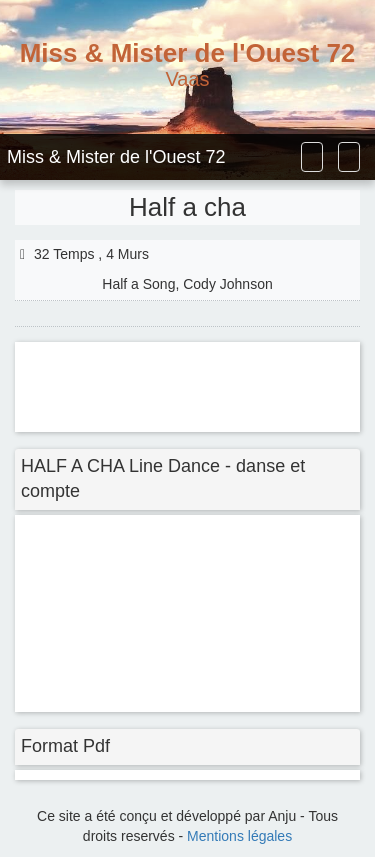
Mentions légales (239, 836)
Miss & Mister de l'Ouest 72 (116, 157)
